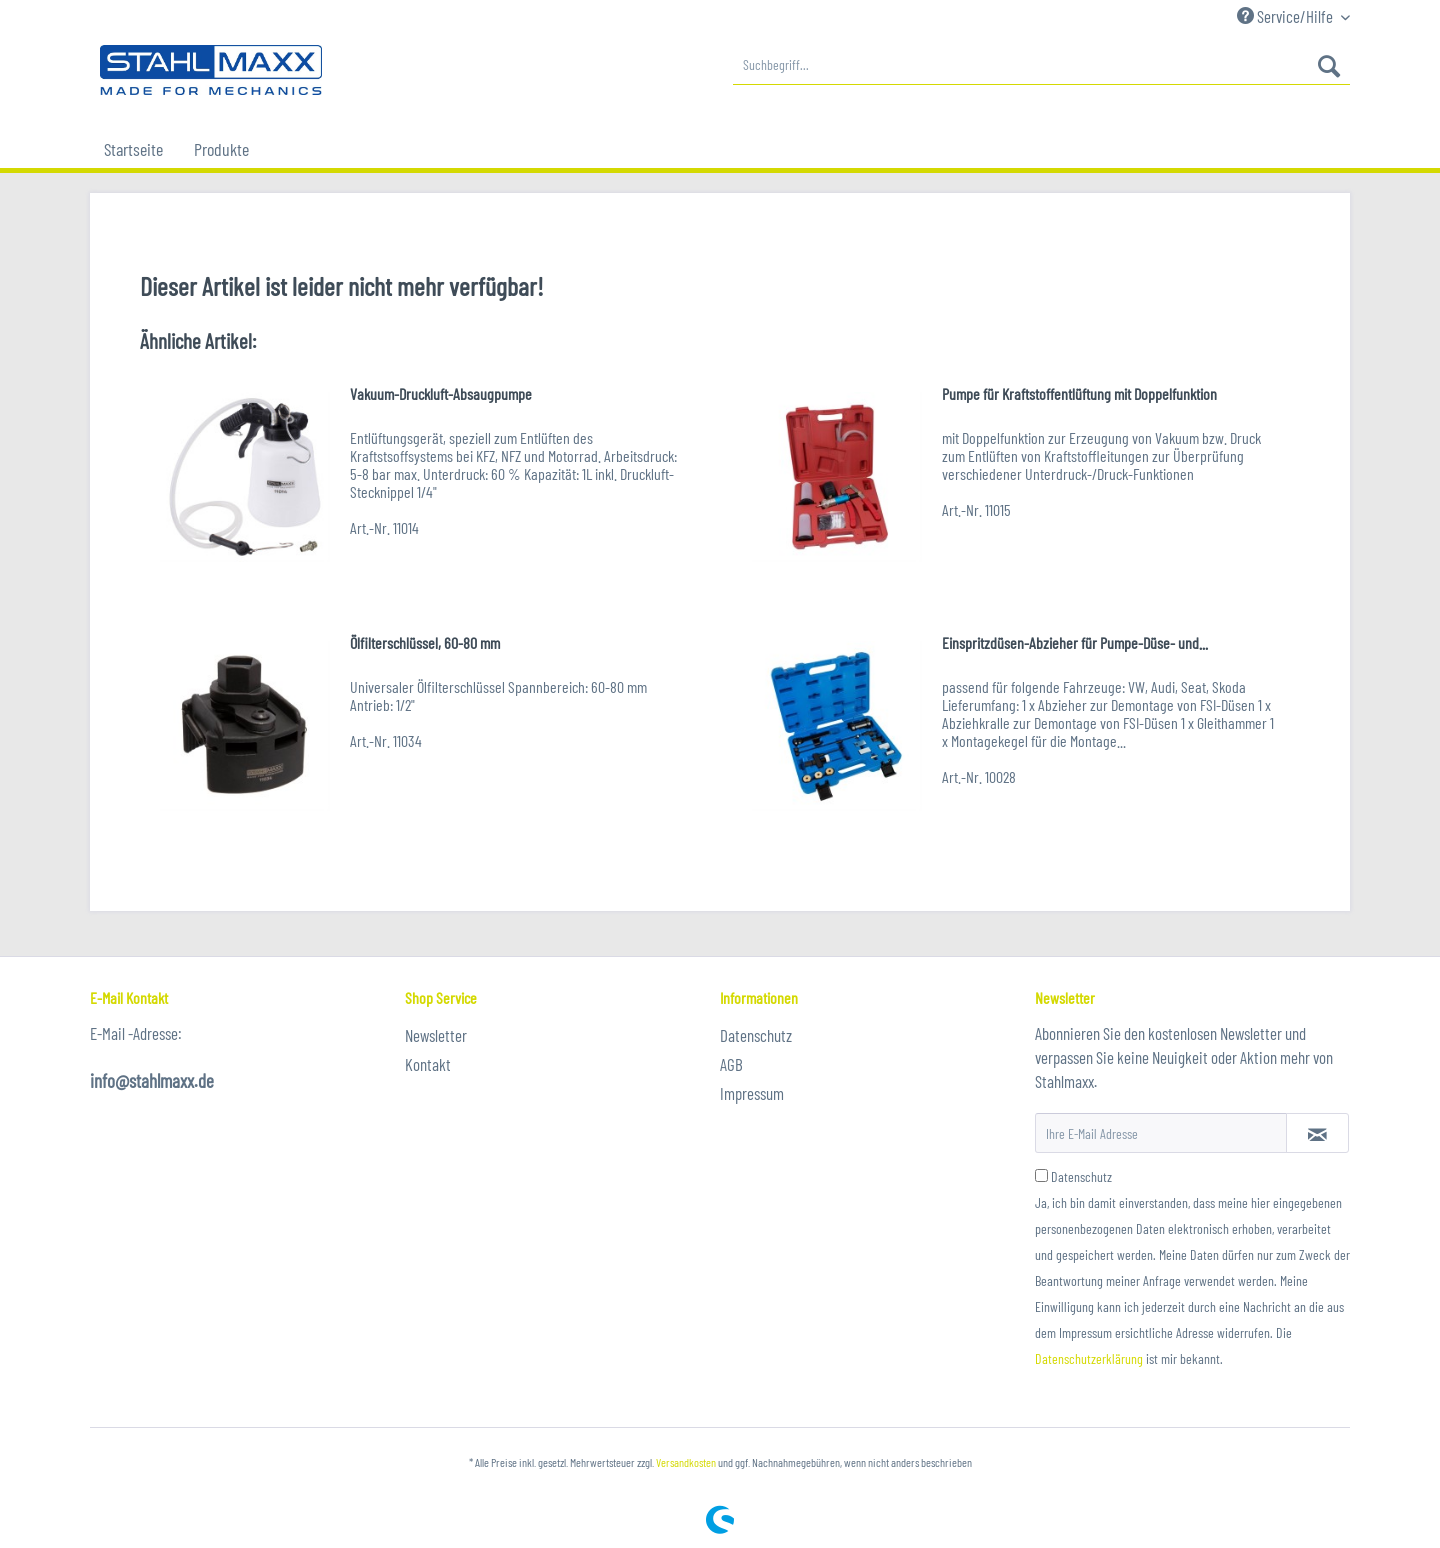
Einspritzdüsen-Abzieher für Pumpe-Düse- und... (1075, 642)
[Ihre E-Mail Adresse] (1161, 1133)
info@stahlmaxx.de (152, 1080)
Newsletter (436, 1035)
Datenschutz (756, 1035)
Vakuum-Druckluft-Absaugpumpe (441, 393)
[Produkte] (221, 149)
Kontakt (428, 1064)
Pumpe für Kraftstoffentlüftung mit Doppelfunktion (1079, 393)
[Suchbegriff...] (1041, 65)
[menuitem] (1041, 65)
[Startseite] (133, 149)
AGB (731, 1064)
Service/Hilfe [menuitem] (1286, 16)
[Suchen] (1329, 65)
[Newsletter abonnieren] (1317, 1133)
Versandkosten (686, 1462)
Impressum (752, 1093)
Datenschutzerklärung (1089, 1358)
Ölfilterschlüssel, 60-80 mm (425, 642)
